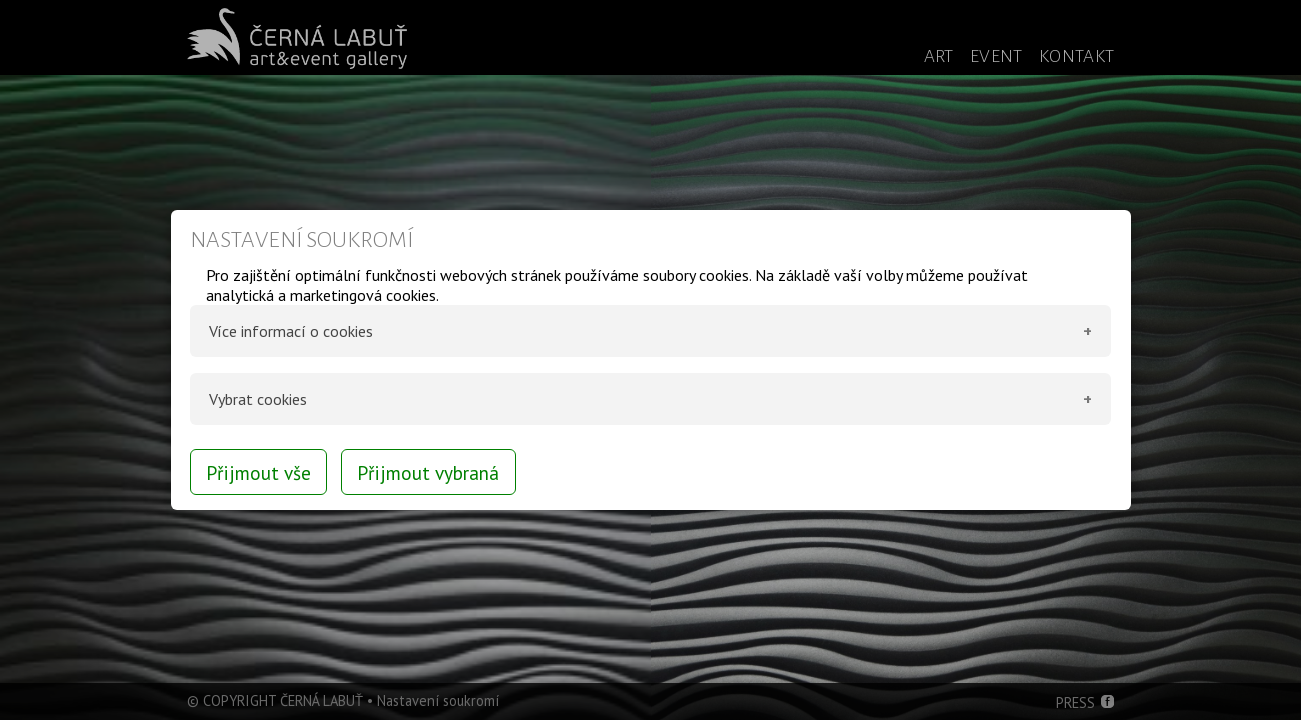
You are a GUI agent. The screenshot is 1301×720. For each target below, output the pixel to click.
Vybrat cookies (258, 399)
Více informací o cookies (291, 331)
